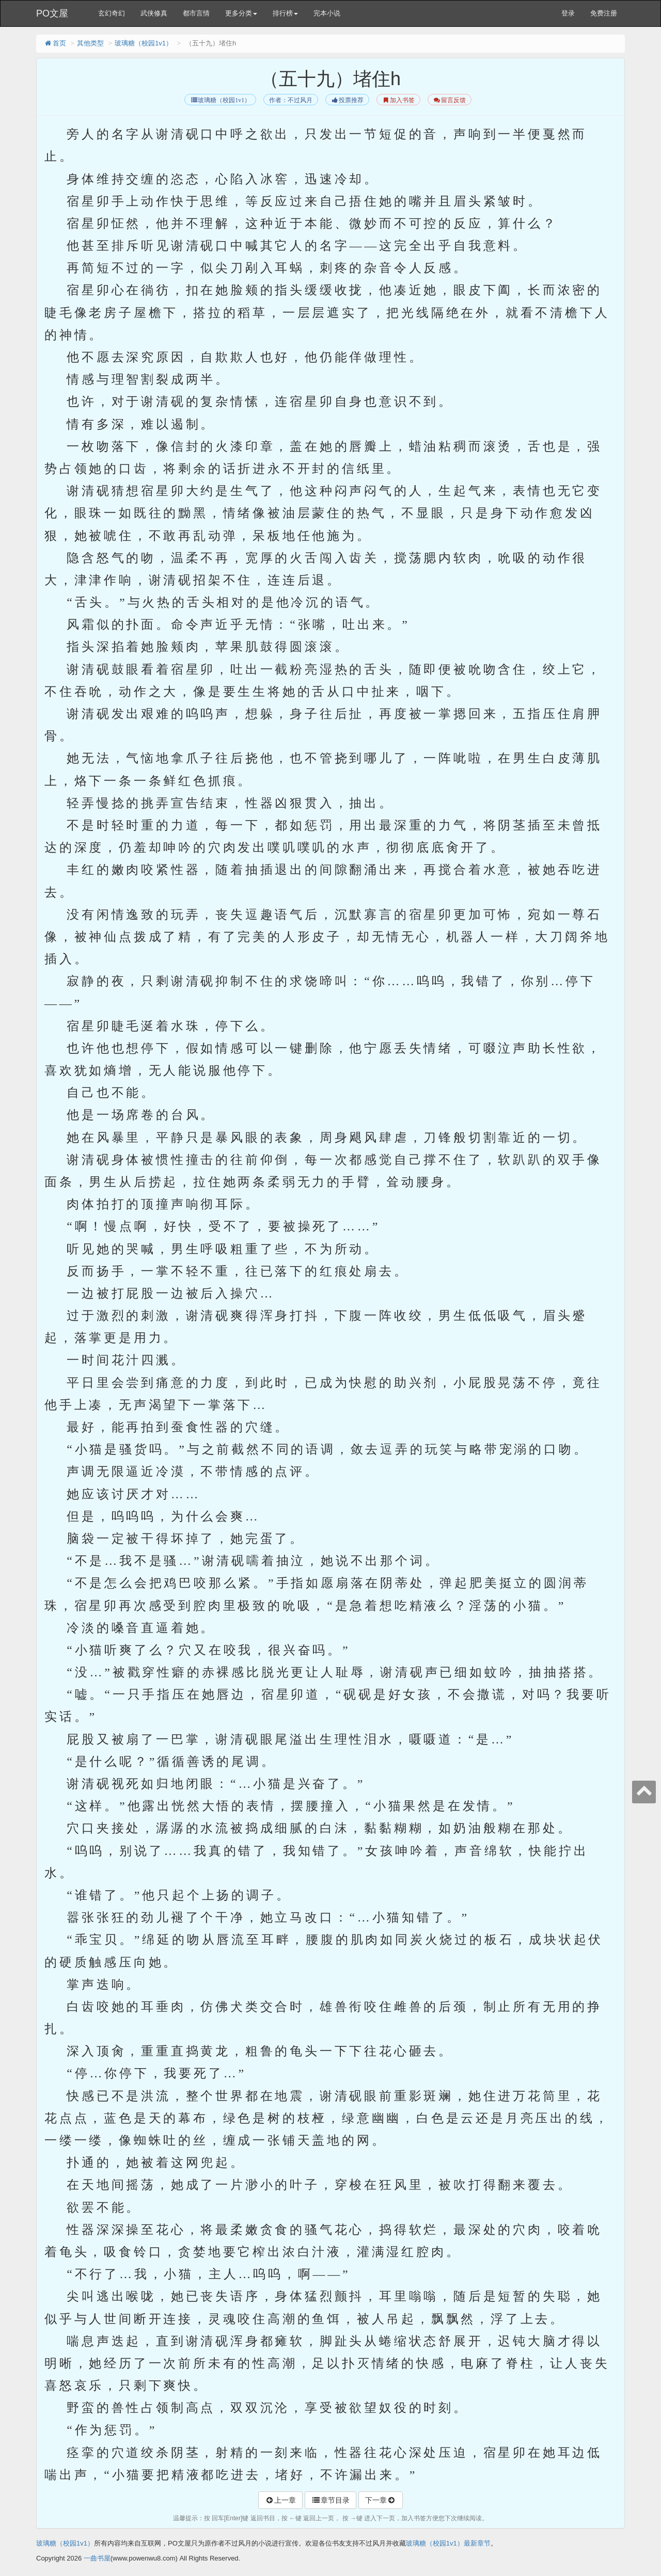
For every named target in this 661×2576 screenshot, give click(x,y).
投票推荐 (347, 100)
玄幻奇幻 (111, 13)
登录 (568, 13)
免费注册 (603, 13)
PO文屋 (52, 13)
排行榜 (285, 13)
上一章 (280, 2500)
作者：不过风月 (290, 100)
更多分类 (241, 13)
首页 (55, 43)
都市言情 (196, 13)
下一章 (380, 2500)
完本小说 (326, 13)
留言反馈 (449, 100)
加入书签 (398, 100)
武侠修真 (153, 13)
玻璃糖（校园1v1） (143, 43)
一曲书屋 (97, 2558)
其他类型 (90, 43)
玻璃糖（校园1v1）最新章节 (448, 2543)
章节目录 (330, 2500)
